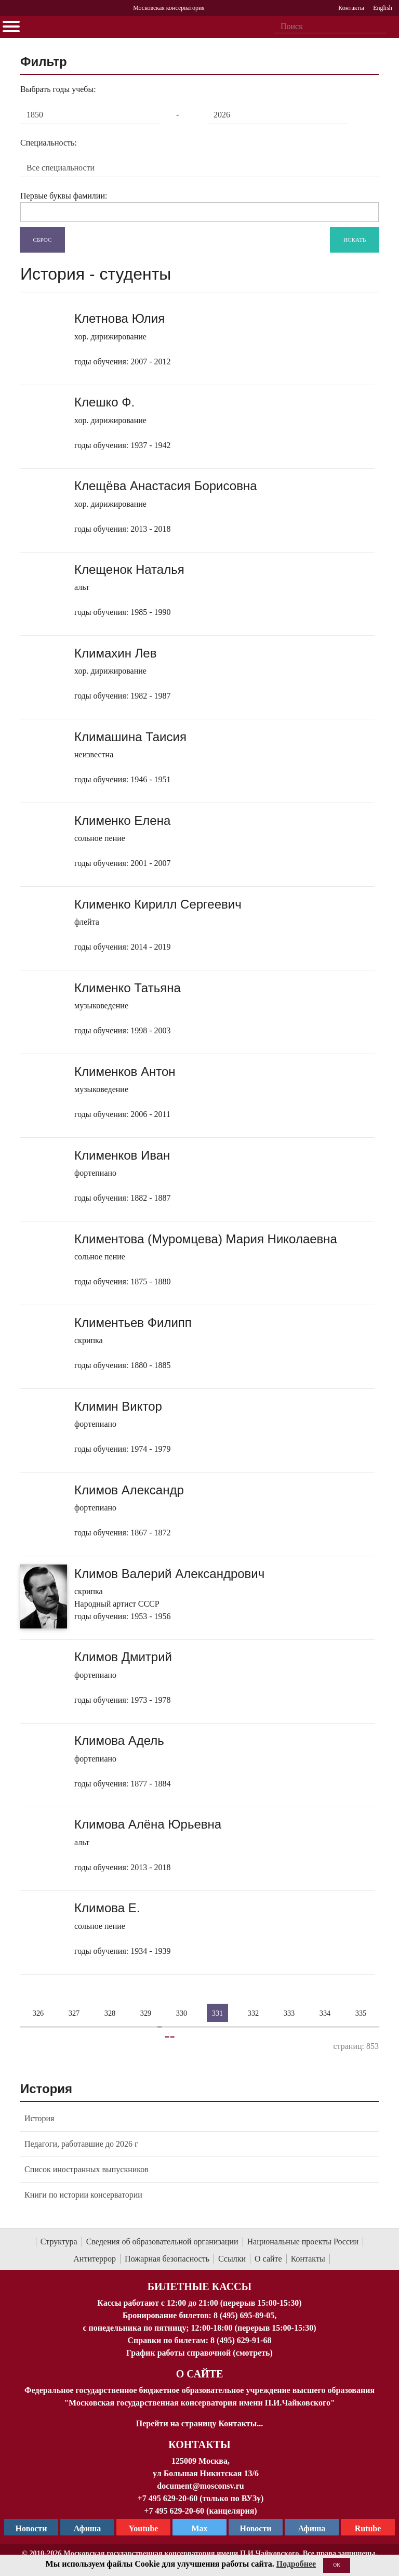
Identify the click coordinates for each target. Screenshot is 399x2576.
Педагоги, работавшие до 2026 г (81, 2143)
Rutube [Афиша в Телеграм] (368, 2528)
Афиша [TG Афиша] (87, 2528)
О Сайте (199, 2374)
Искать (354, 239)
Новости (256, 2528)
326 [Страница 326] (38, 2012)
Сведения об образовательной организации (162, 2241)
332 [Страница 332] (253, 2012)
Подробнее (296, 2563)
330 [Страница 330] (182, 2012)
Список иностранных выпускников (86, 2169)
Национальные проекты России (303, 2241)
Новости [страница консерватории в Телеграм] (31, 2528)
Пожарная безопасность (167, 2258)
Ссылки (232, 2258)
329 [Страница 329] (146, 2012)
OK (336, 2565)
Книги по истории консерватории (83, 2194)
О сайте (268, 2258)
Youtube (143, 2528)
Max (199, 2528)
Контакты (308, 2258)
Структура (59, 2241)
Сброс (42, 239)
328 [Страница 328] (110, 2012)
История (39, 2118)
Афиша (312, 2528)
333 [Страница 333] (289, 2012)
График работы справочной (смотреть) (199, 2352)
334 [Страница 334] (325, 2012)
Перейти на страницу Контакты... (199, 2423)
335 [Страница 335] (361, 2012)
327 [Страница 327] (74, 2012)
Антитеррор (94, 2258)
